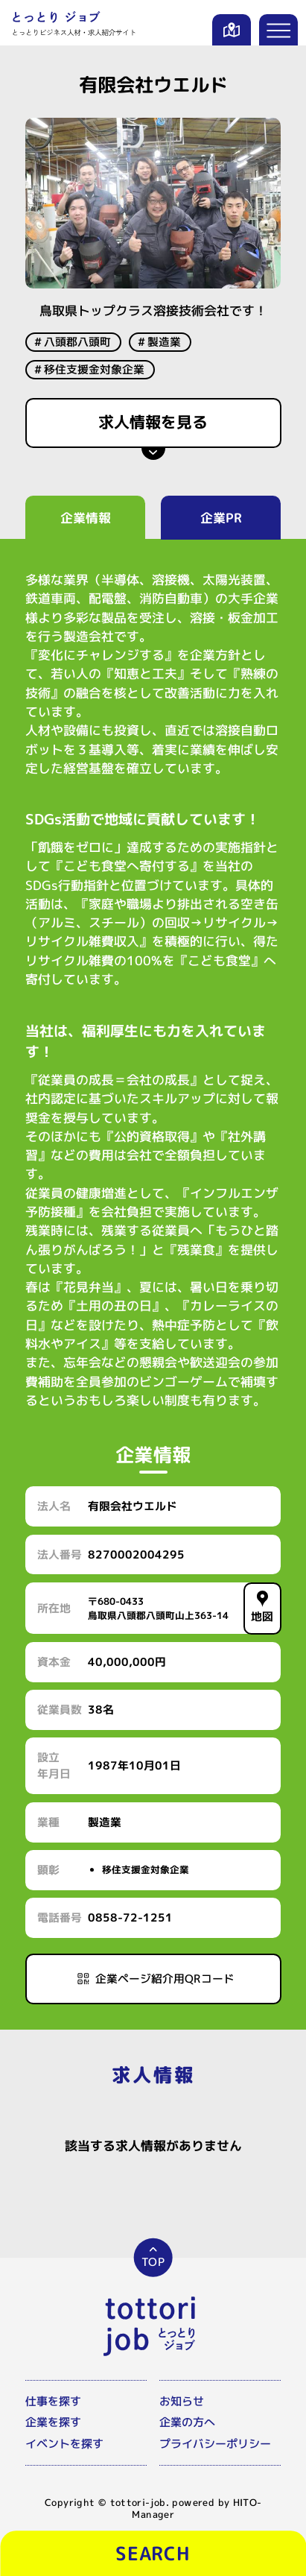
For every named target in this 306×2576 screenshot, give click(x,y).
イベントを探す (64, 2436)
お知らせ (181, 2394)
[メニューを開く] (279, 29)
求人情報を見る (153, 422)
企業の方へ (187, 2415)
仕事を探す (53, 2394)
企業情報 (85, 517)
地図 (262, 1607)
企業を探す (53, 2415)
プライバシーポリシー (215, 2436)
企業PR (221, 517)
